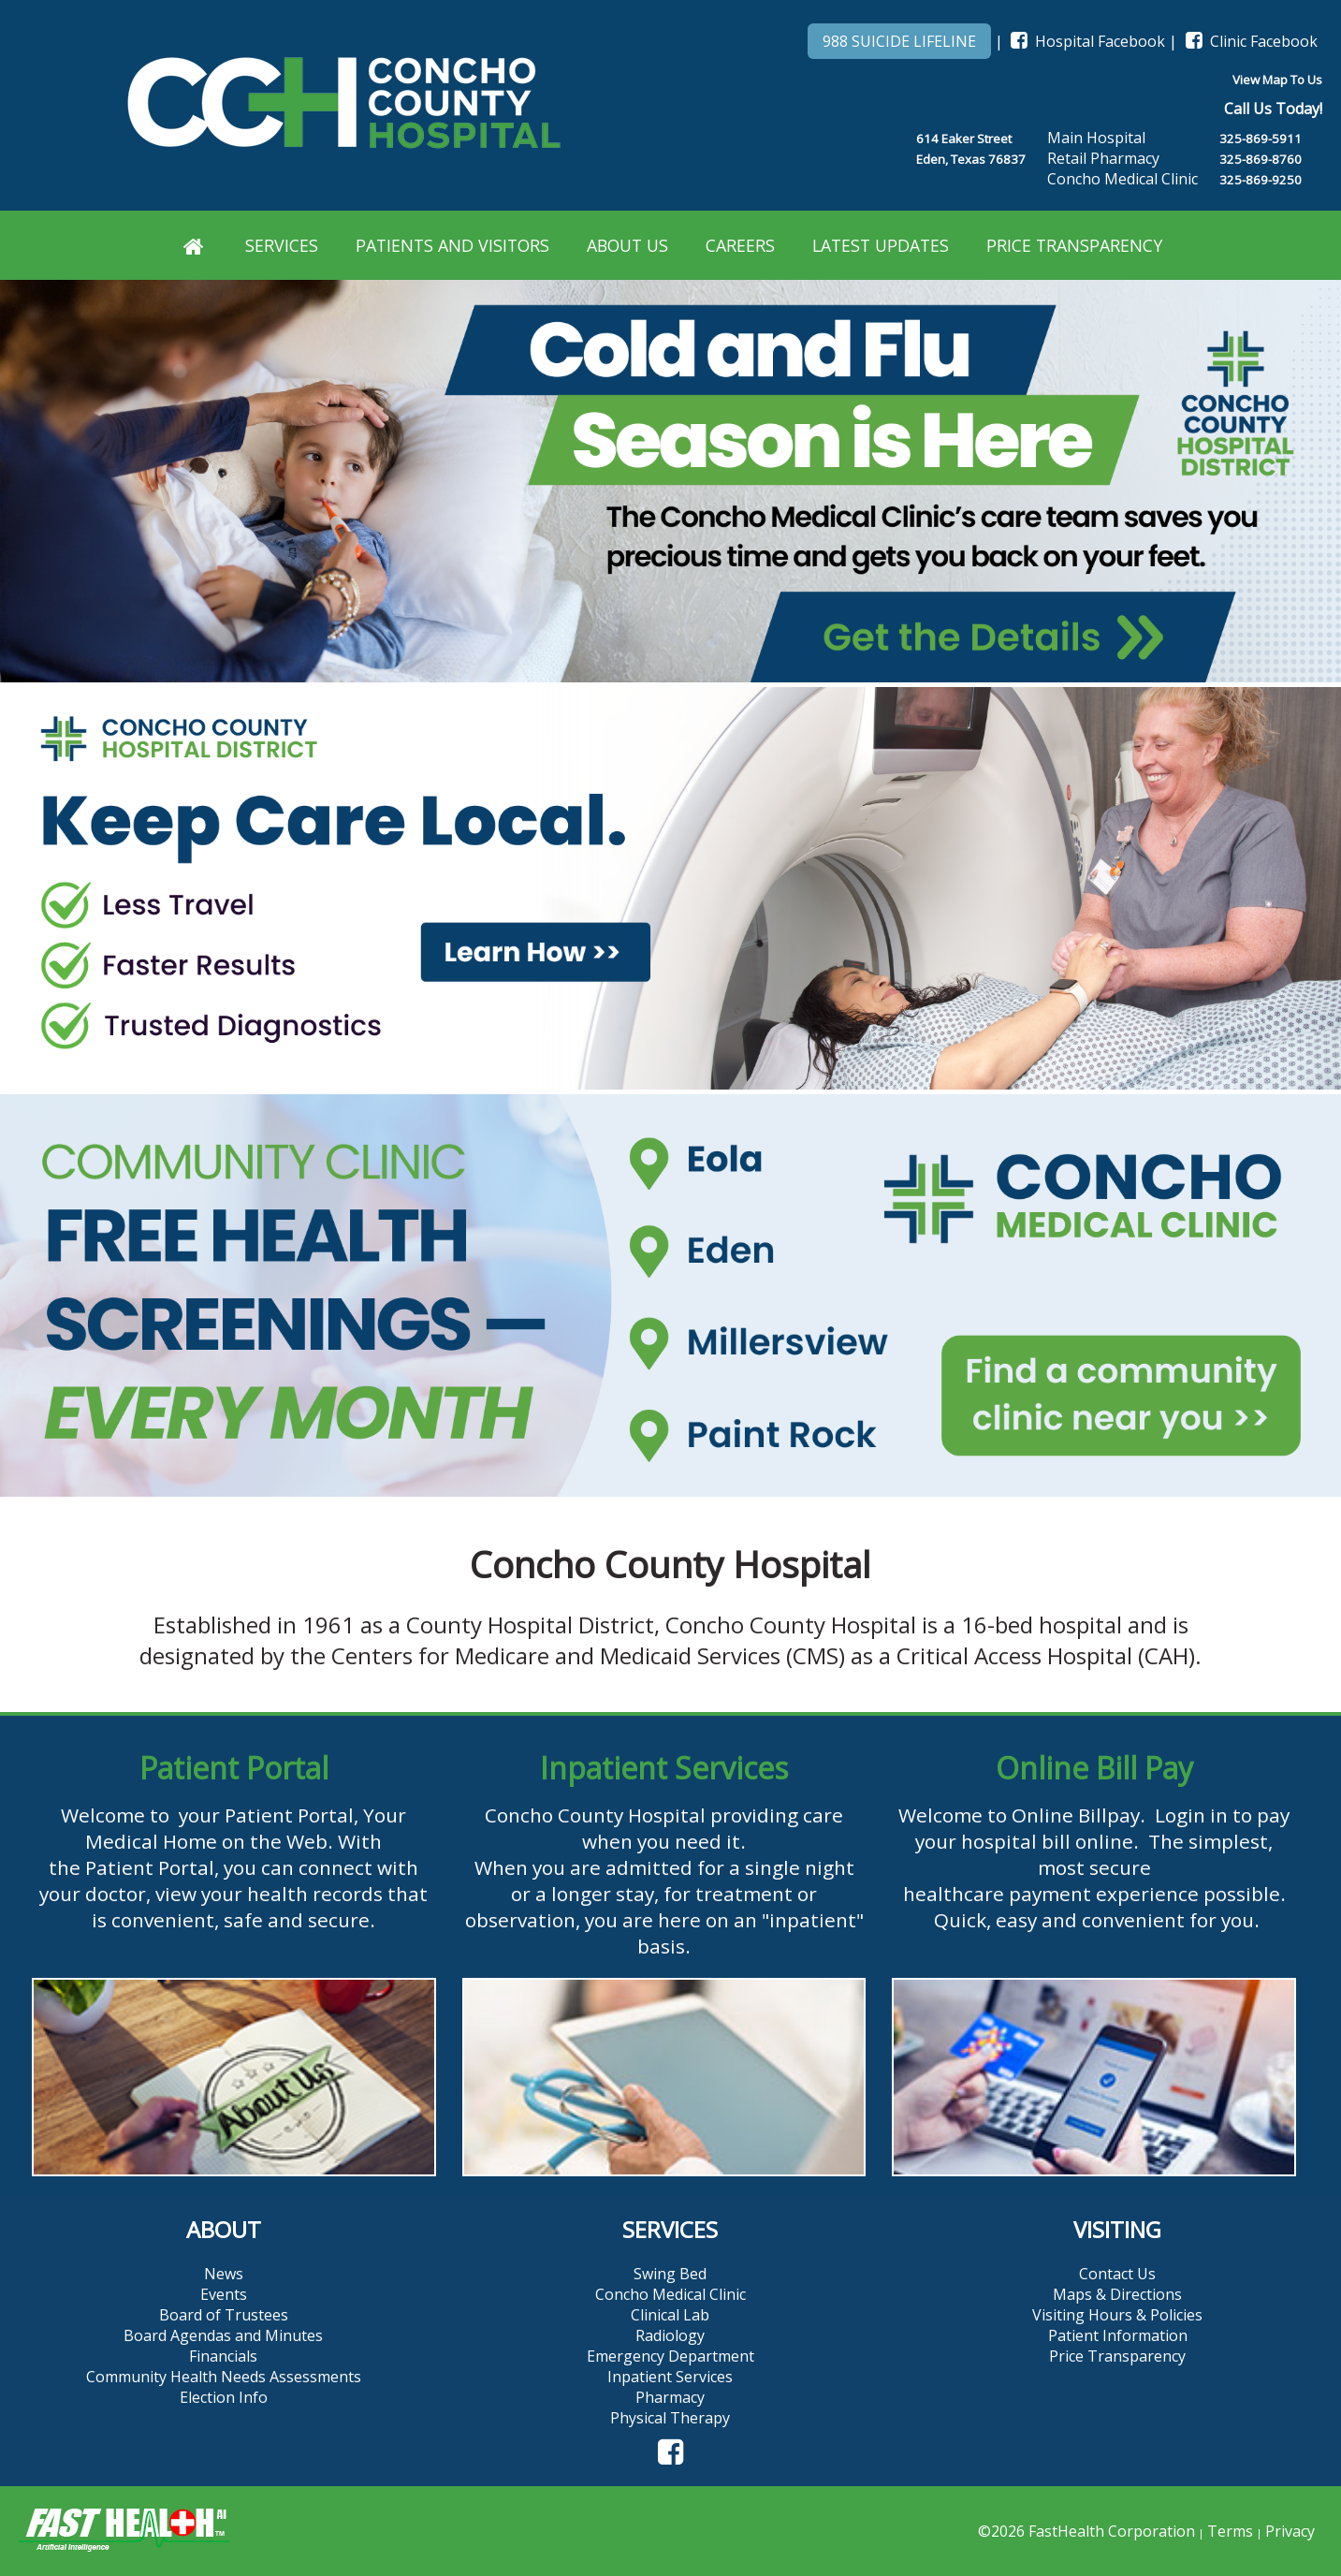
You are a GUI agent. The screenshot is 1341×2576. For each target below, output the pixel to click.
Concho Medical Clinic (670, 2294)
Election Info (224, 2397)
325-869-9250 (1260, 179)
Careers (740, 245)
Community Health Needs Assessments (223, 2376)
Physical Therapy (670, 2418)
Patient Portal (233, 1768)
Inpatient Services (664, 1768)
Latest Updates (880, 245)
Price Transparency (1074, 245)
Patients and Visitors (452, 245)
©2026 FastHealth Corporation (1086, 2531)
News (223, 2273)
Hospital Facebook (1086, 41)
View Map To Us (1277, 79)
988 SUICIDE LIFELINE (899, 41)
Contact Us (1117, 2273)
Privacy (1290, 2531)
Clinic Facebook (1249, 41)
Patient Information (1118, 2335)
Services (281, 245)
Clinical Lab (670, 2315)
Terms (1230, 2531)
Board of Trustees (223, 2315)
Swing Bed (670, 2273)
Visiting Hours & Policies (1117, 2315)
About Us (627, 245)
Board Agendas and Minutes (223, 2335)
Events (223, 2294)
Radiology (670, 2335)
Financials (223, 2356)
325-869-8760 (1260, 159)
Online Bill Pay (1094, 1768)
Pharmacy (670, 2397)
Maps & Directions (1117, 2294)
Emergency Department (670, 2356)
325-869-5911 (1260, 138)
